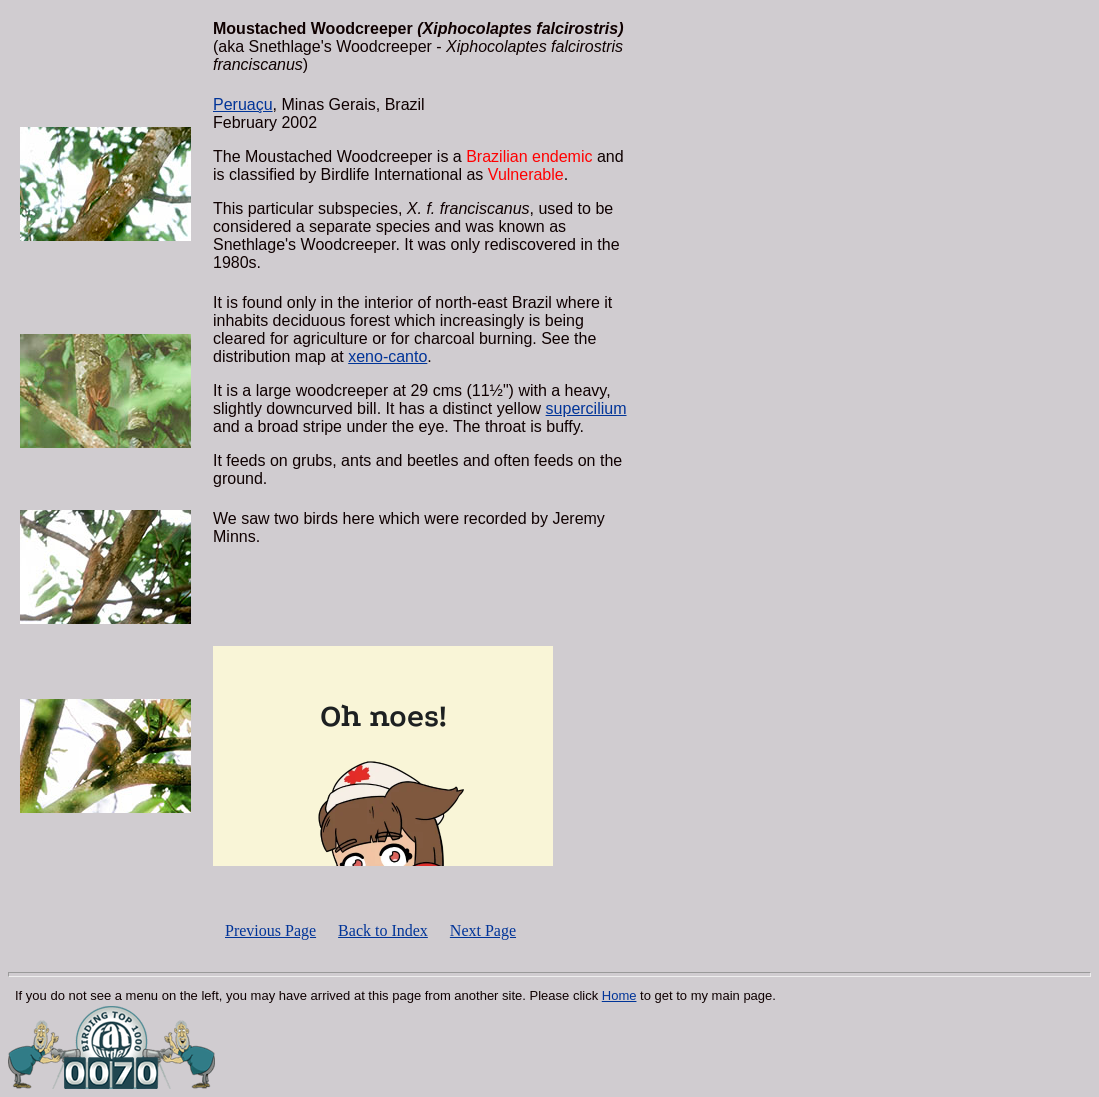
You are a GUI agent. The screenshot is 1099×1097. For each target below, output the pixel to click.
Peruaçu (243, 104)
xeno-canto (387, 356)
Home (619, 995)
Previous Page (270, 930)
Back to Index (383, 930)
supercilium (586, 408)
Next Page (483, 930)
